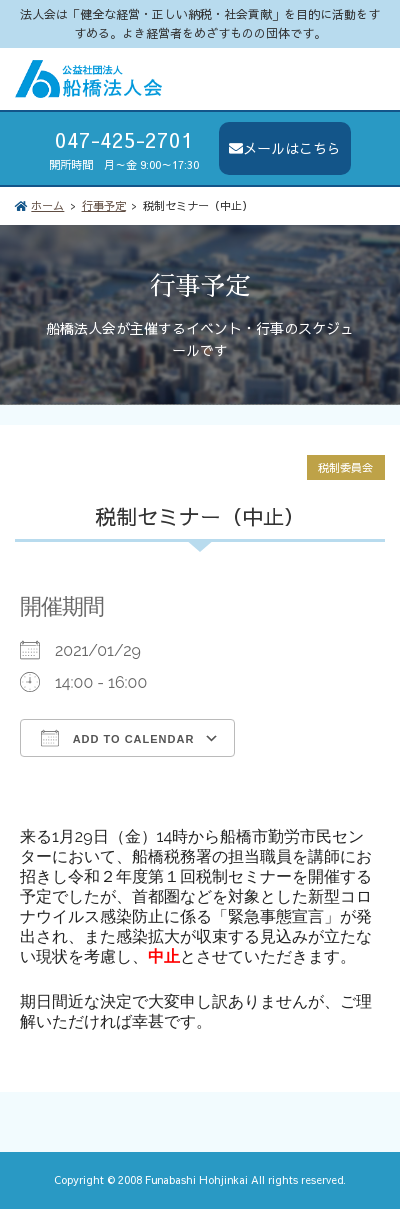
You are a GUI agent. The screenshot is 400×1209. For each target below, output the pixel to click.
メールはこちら (285, 148)
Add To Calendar (117, 738)
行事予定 (104, 205)
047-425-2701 (124, 139)
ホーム (47, 205)
